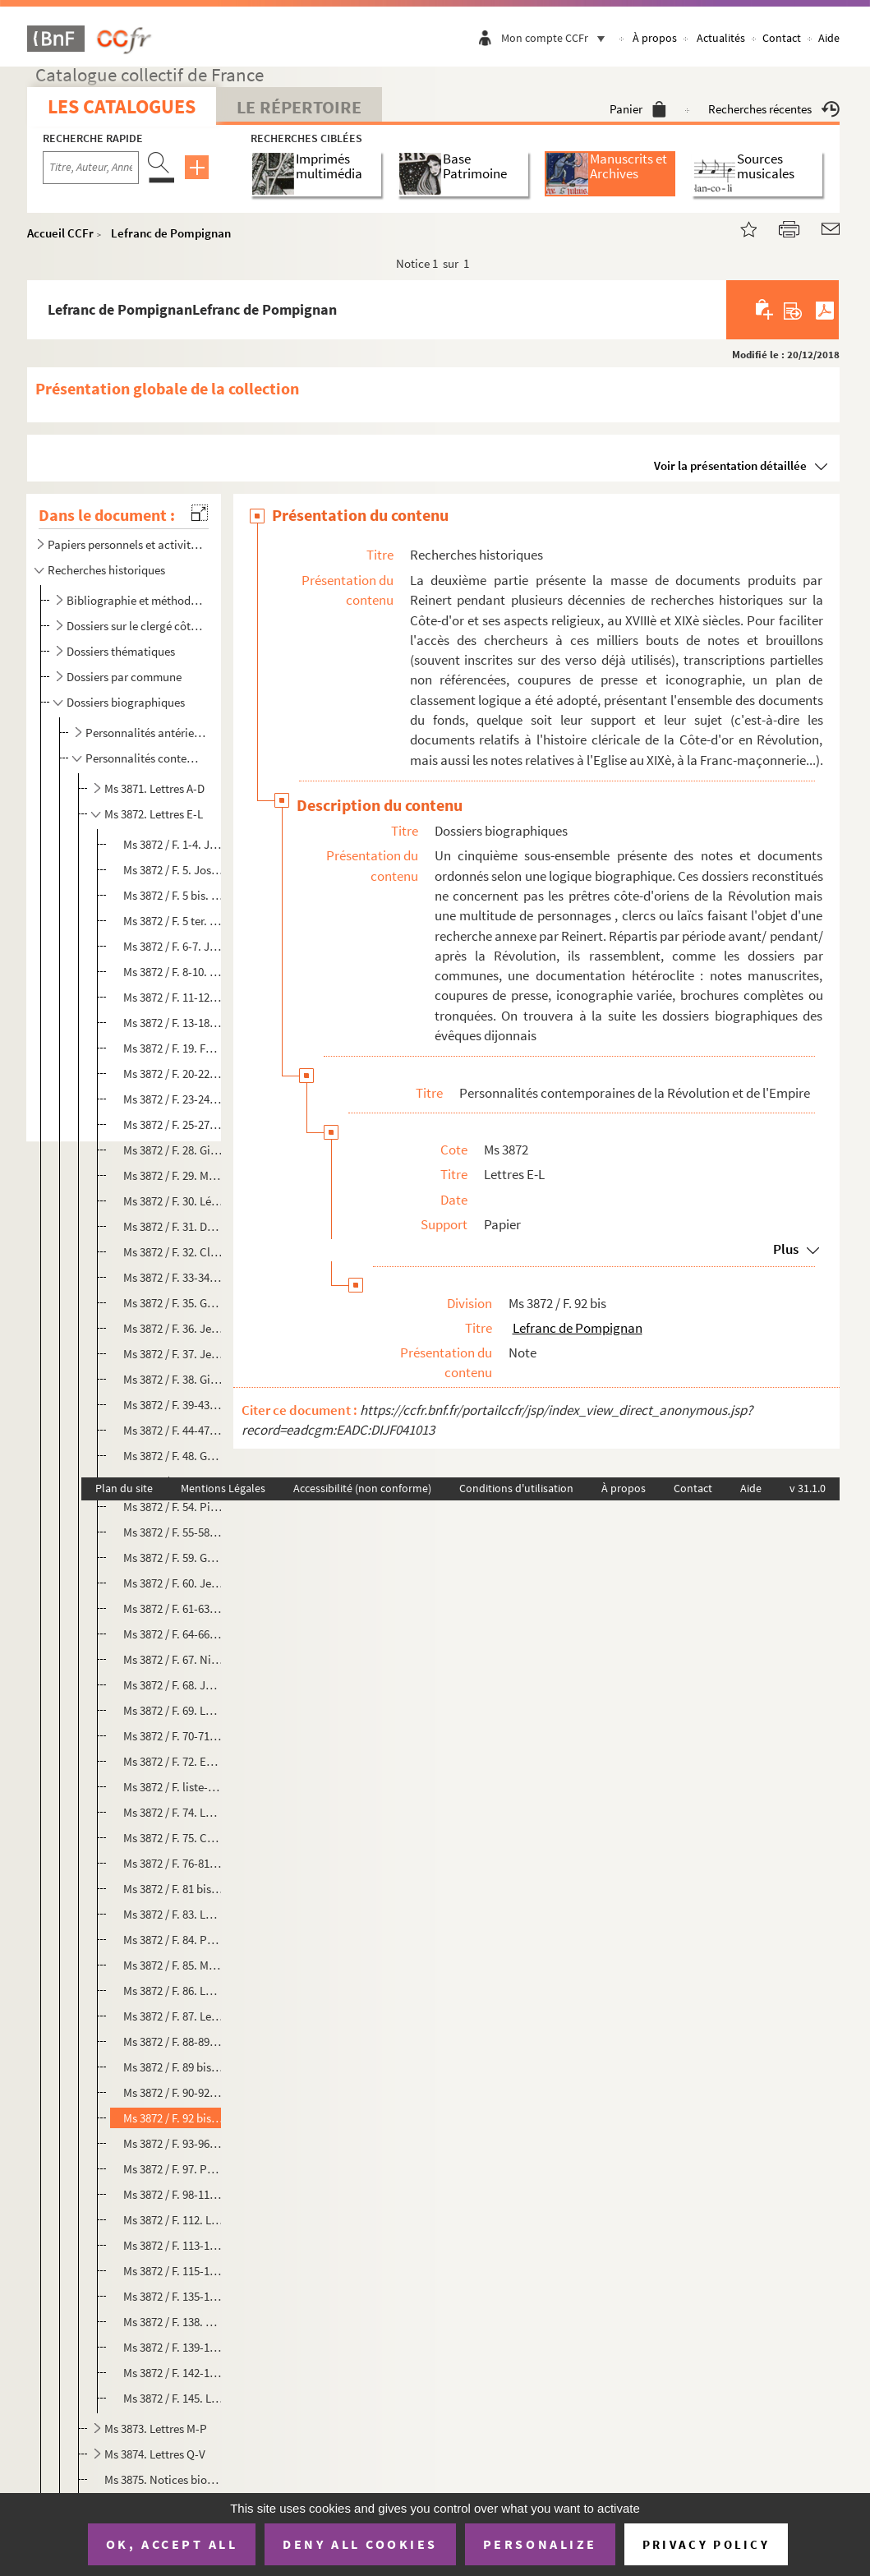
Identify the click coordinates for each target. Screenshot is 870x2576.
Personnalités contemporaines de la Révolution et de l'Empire (145, 758)
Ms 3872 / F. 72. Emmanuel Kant (173, 1761)
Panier (638, 109)
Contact (781, 37)
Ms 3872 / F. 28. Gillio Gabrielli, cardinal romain (173, 1150)
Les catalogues (122, 106)
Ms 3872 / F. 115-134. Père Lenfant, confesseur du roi (173, 2271)
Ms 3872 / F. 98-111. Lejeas (173, 2194)
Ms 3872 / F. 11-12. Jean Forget (173, 997)
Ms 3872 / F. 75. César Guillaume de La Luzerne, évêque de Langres (173, 1838)
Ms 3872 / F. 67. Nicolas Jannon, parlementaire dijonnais (173, 1659)
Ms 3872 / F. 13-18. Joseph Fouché (173, 1022)
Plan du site (124, 1488)
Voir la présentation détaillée (730, 465)
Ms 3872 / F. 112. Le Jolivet (173, 2220)
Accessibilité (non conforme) (362, 1488)
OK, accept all (171, 2544)
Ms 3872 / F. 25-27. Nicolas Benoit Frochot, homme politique (173, 1124)
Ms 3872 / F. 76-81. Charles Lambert (173, 1863)
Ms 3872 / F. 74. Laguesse (173, 1812)
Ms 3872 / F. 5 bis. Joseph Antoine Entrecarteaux (173, 895)
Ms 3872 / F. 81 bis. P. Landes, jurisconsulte (173, 1888)
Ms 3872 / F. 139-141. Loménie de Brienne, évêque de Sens (173, 2347)
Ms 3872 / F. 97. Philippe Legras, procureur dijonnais (173, 2169)
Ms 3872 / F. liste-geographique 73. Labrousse (173, 1787)
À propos (655, 37)
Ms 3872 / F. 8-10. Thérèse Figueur (173, 971)
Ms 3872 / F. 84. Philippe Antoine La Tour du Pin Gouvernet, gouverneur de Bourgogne (173, 1939)
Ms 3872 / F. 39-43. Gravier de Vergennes (173, 1404)
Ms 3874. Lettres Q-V (154, 2454)
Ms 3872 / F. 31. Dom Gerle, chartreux (173, 1226)
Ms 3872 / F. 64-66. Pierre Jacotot (173, 1634)
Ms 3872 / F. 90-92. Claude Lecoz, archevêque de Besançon (173, 2092)
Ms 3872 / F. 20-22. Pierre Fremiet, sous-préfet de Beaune (173, 1073)
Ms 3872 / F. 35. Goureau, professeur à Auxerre (173, 1303)
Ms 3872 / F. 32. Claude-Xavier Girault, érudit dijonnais (173, 1252)
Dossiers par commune (124, 676)
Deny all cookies (360, 2544)
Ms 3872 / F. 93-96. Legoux (173, 2143)
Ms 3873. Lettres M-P (155, 2428)
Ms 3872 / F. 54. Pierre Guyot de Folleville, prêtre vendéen (173, 1506)
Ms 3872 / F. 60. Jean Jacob (173, 1583)
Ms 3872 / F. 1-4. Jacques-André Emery (173, 844)
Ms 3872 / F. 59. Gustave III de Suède (173, 1557)
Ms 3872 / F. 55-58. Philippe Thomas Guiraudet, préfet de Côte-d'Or (173, 1532)
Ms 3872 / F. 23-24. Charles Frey (173, 1099)
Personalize (540, 2544)
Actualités (721, 37)
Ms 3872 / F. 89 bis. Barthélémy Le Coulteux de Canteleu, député (173, 2067)
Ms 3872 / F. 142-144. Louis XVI (173, 2372)
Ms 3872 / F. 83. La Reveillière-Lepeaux (173, 1914)
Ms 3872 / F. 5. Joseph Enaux (173, 870)
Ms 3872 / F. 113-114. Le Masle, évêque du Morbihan (173, 2245)
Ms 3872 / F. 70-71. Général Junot (173, 1736)
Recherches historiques (106, 570)
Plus (786, 1249)
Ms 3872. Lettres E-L (153, 814)
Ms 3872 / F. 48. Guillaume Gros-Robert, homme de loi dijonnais (173, 1455)
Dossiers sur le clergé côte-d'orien (136, 626)
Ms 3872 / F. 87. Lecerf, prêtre (173, 2016)
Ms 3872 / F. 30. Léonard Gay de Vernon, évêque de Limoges (173, 1201)
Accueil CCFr (60, 233)
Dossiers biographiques (126, 702)
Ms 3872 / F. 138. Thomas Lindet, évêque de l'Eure (173, 2321)
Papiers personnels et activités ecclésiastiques (125, 544)
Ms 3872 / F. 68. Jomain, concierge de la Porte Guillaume (173, 1685)
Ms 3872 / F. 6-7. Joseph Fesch (173, 946)
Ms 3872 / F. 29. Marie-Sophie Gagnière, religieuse (173, 1175)
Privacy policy (706, 2544)
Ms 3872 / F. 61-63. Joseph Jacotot (173, 1608)
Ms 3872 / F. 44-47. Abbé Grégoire (173, 1430)
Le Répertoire (299, 106)
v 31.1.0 (807, 1488)
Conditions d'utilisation (516, 1488)
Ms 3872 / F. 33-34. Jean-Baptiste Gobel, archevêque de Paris (173, 1277)
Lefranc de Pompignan (171, 233)
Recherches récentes (774, 109)
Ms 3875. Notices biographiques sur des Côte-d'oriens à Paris (162, 2479)
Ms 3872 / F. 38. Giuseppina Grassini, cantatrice (173, 1379)
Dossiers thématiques (121, 651)
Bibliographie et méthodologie (136, 600)
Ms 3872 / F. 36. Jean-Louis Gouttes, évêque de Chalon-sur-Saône (173, 1328)
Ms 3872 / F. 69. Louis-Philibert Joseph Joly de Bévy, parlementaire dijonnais (173, 1710)
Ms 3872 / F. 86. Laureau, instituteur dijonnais (173, 1990)
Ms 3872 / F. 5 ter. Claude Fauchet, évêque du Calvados (173, 921)
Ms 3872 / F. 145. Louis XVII (173, 2398)
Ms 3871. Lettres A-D (154, 788)
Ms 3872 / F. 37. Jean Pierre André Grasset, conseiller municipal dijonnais (173, 1354)
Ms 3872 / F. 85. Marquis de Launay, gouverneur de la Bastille (173, 1965)
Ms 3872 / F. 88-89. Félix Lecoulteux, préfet (173, 2041)
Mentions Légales (223, 1488)
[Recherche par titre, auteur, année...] (91, 167)
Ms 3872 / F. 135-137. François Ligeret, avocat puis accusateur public (173, 2296)
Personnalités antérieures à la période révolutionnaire (145, 732)
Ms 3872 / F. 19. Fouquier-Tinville (173, 1048)
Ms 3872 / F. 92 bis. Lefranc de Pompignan (173, 2118)
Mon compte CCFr (557, 38)
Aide (829, 37)
